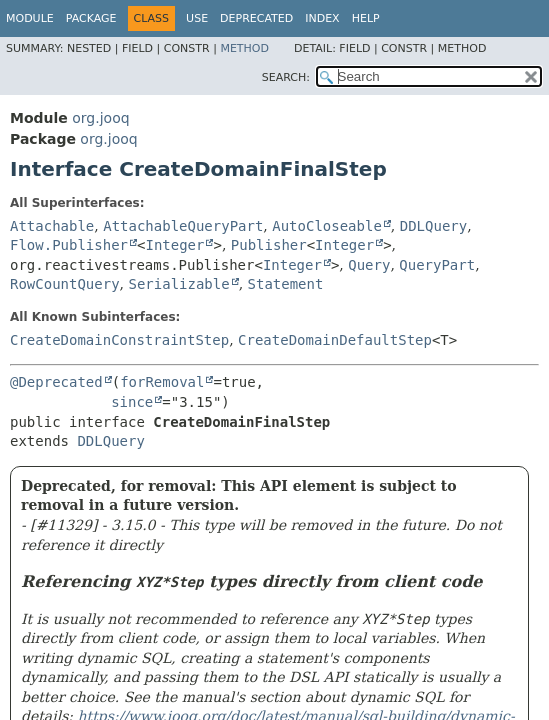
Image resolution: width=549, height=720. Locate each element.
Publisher (269, 245)
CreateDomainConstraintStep (119, 340)
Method (244, 48)
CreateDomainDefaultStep (335, 340)
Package (91, 18)
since (132, 402)
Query (369, 265)
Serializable (178, 284)
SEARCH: (286, 77)
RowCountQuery (65, 284)
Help (366, 18)
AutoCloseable (327, 226)
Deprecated (256, 18)
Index (322, 18)
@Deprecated (56, 382)
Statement (286, 284)
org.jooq (100, 118)
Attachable (52, 226)
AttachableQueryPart (183, 226)
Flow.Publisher (69, 245)
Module (30, 18)
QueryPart (437, 265)
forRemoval (162, 382)
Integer (174, 245)
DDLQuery (433, 226)
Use (197, 18)
